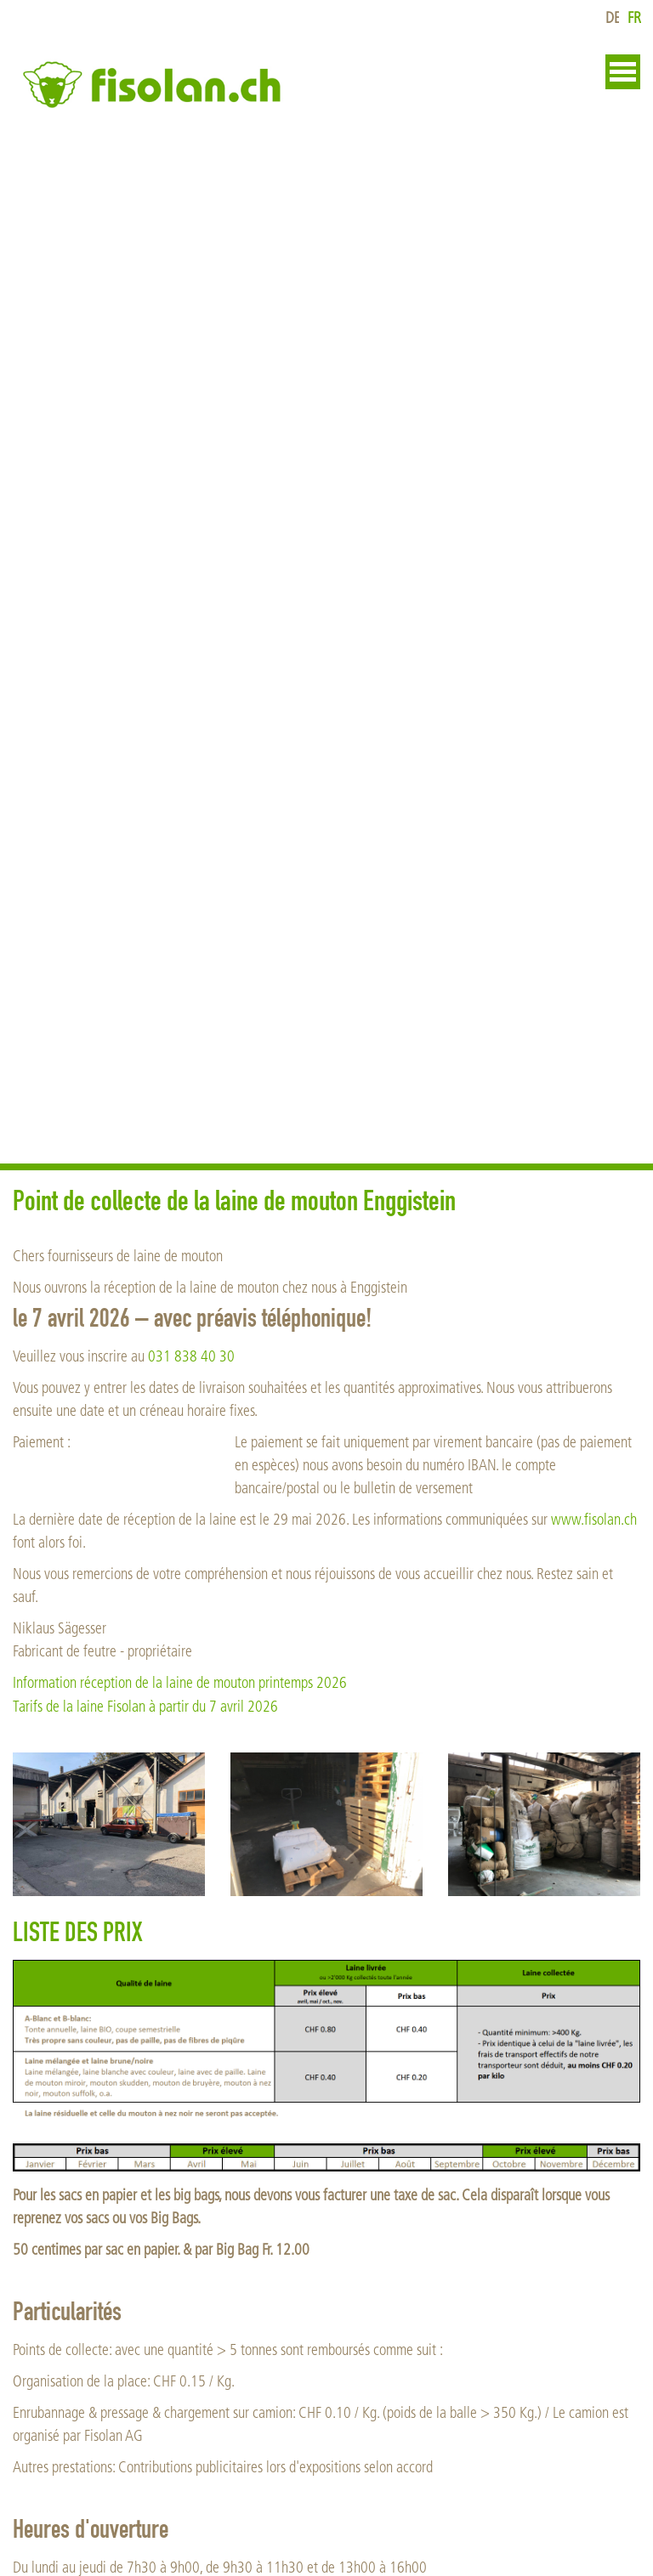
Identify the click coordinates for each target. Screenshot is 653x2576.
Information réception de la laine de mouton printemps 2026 (180, 1683)
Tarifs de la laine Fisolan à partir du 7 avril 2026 (145, 1707)
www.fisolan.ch (594, 1520)
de (613, 18)
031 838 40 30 (191, 1357)
